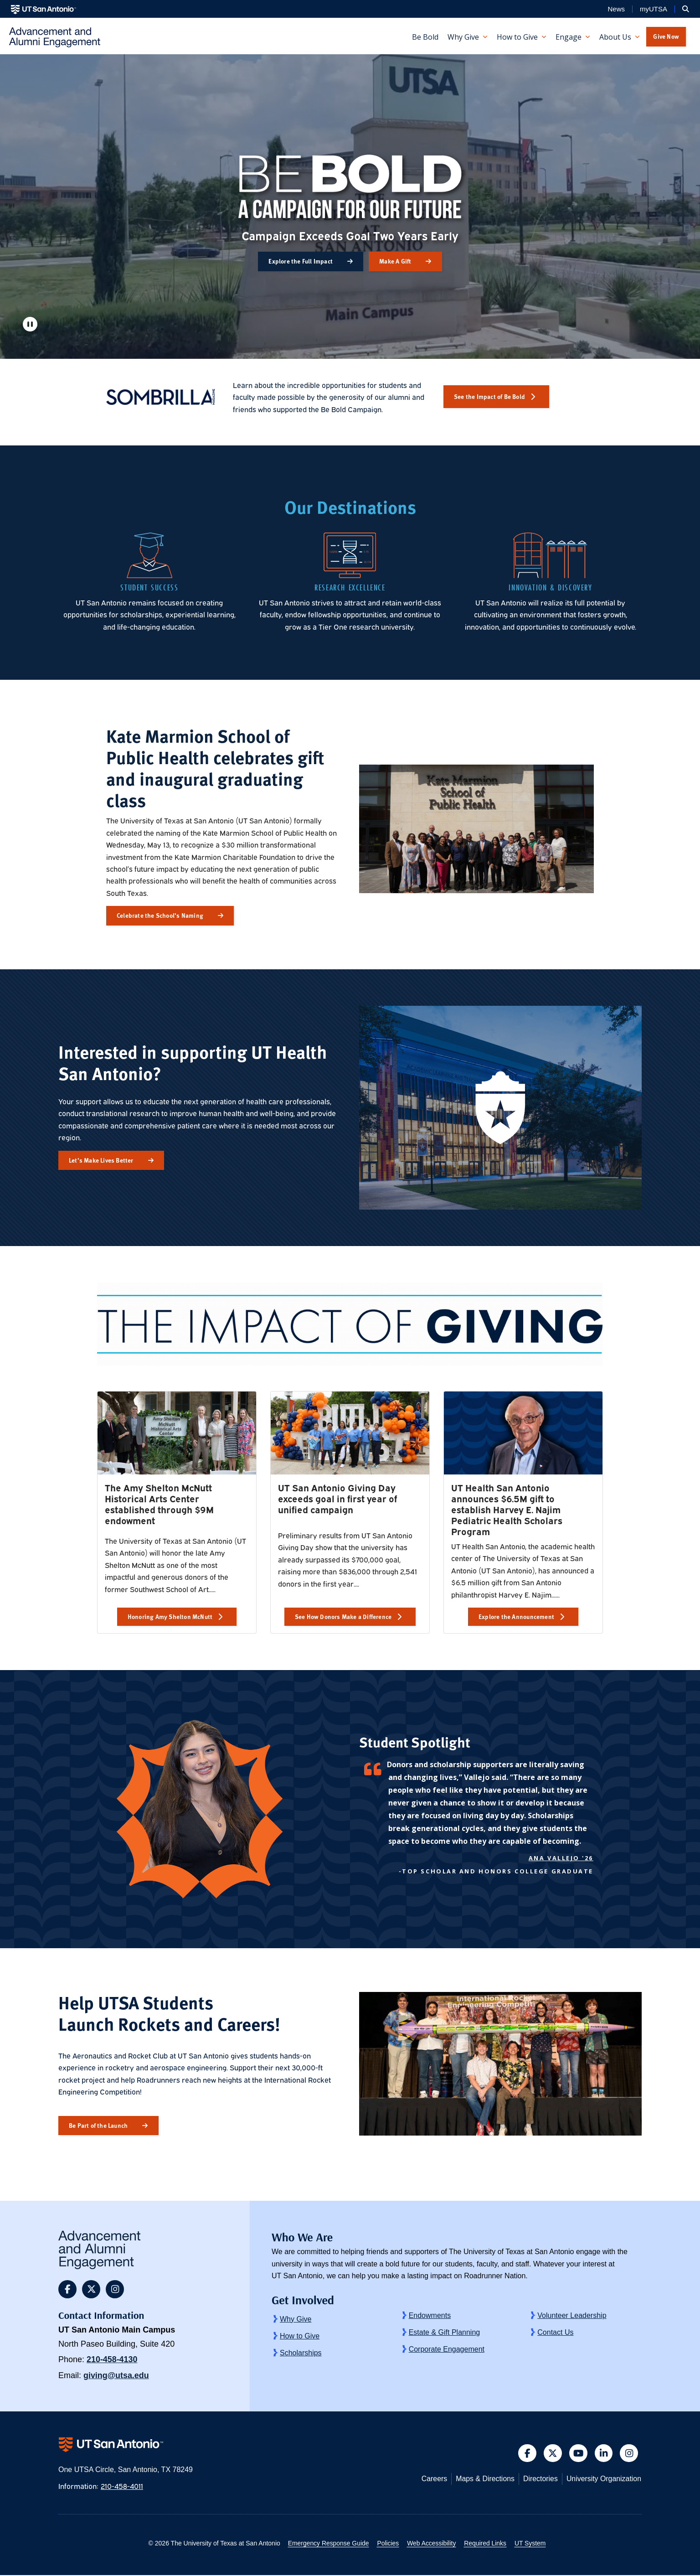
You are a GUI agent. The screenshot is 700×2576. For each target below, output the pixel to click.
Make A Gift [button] (395, 261)
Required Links (486, 2544)
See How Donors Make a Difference (343, 1616)
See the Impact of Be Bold (489, 396)
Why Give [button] (463, 37)
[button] (685, 9)
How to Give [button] (517, 37)
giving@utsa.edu (116, 2375)
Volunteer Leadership (571, 2315)
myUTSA (653, 9)
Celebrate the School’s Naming (160, 915)
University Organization (603, 2479)
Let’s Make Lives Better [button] (101, 1160)
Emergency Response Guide (326, 2544)
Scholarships (301, 2353)
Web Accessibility (431, 2544)
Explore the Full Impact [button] (300, 261)
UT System (532, 2544)
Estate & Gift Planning (444, 2332)
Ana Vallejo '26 (561, 1858)
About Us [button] (615, 37)
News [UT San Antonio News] (616, 9)
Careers (430, 2479)
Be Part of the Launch (98, 2125)
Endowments (430, 2315)
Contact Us (555, 2332)
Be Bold (425, 37)
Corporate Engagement (446, 2349)
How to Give (299, 2336)
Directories (538, 2479)
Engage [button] (569, 37)
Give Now (666, 36)
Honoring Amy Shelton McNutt (170, 1616)
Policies (387, 2544)
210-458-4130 (112, 2359)
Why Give (295, 2319)
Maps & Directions (481, 2479)
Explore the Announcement (516, 1616)
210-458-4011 (122, 2487)
